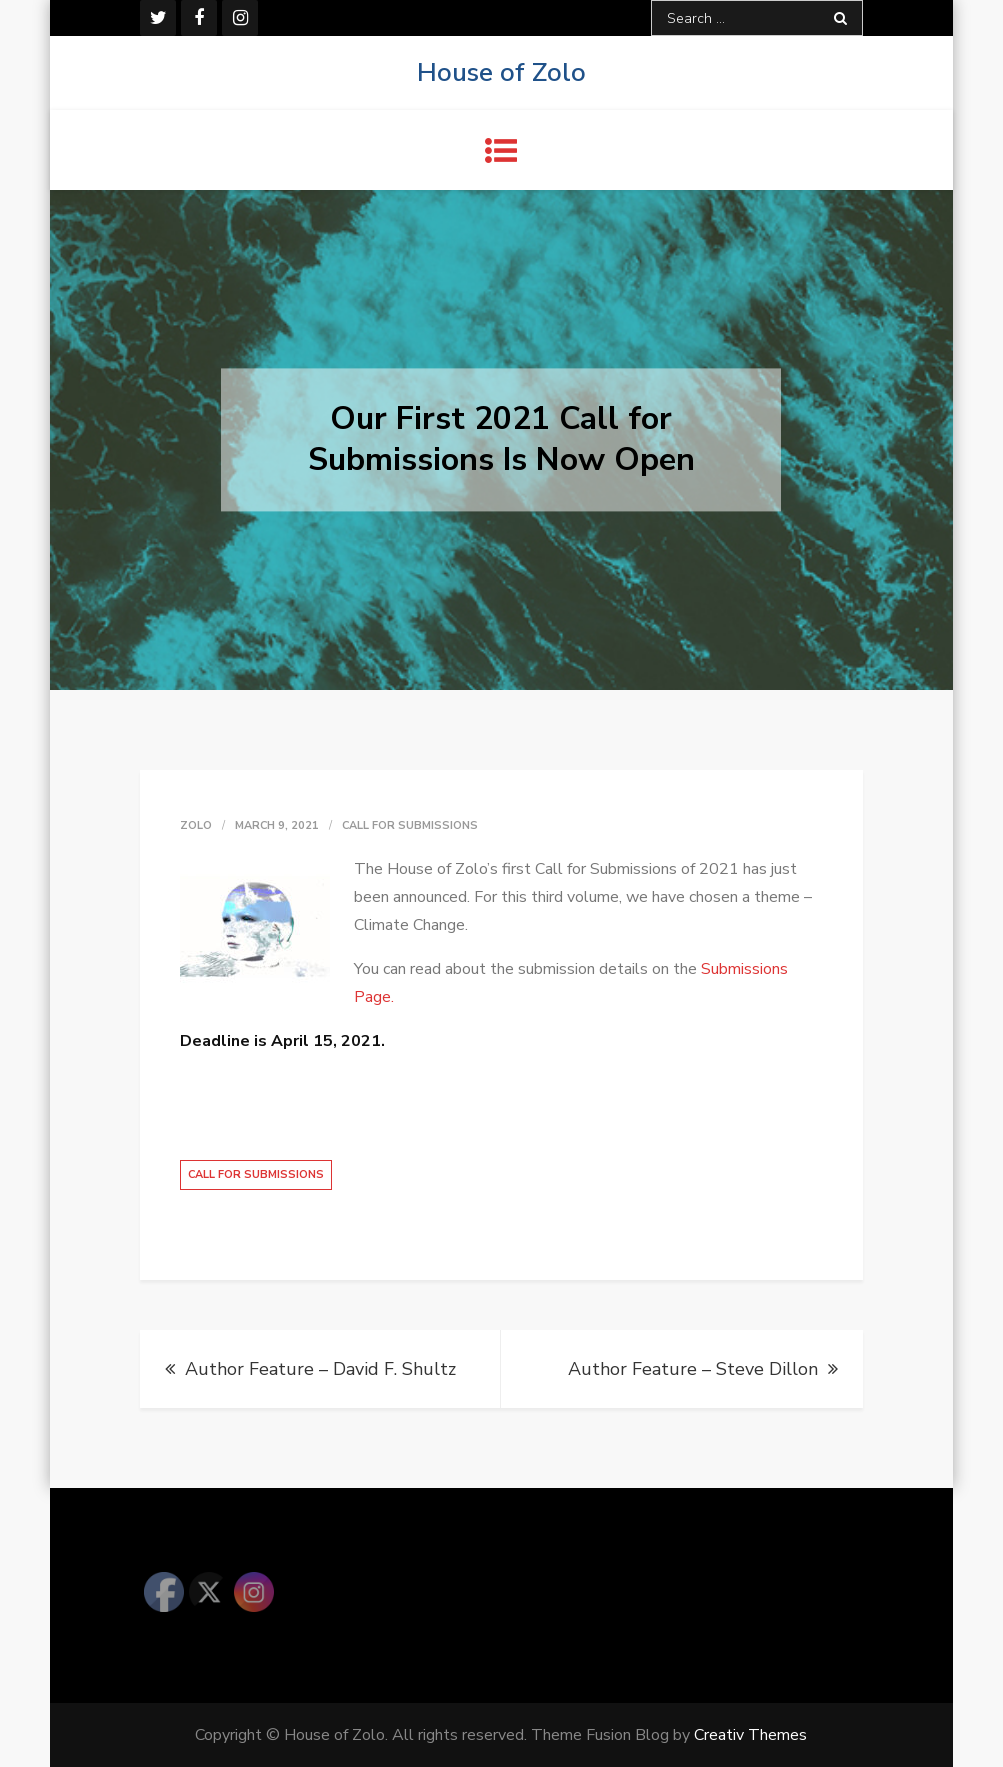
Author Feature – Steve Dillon (693, 1369)
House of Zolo (501, 72)
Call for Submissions (410, 825)
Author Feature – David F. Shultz (320, 1369)
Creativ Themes (750, 1735)
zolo (196, 825)
